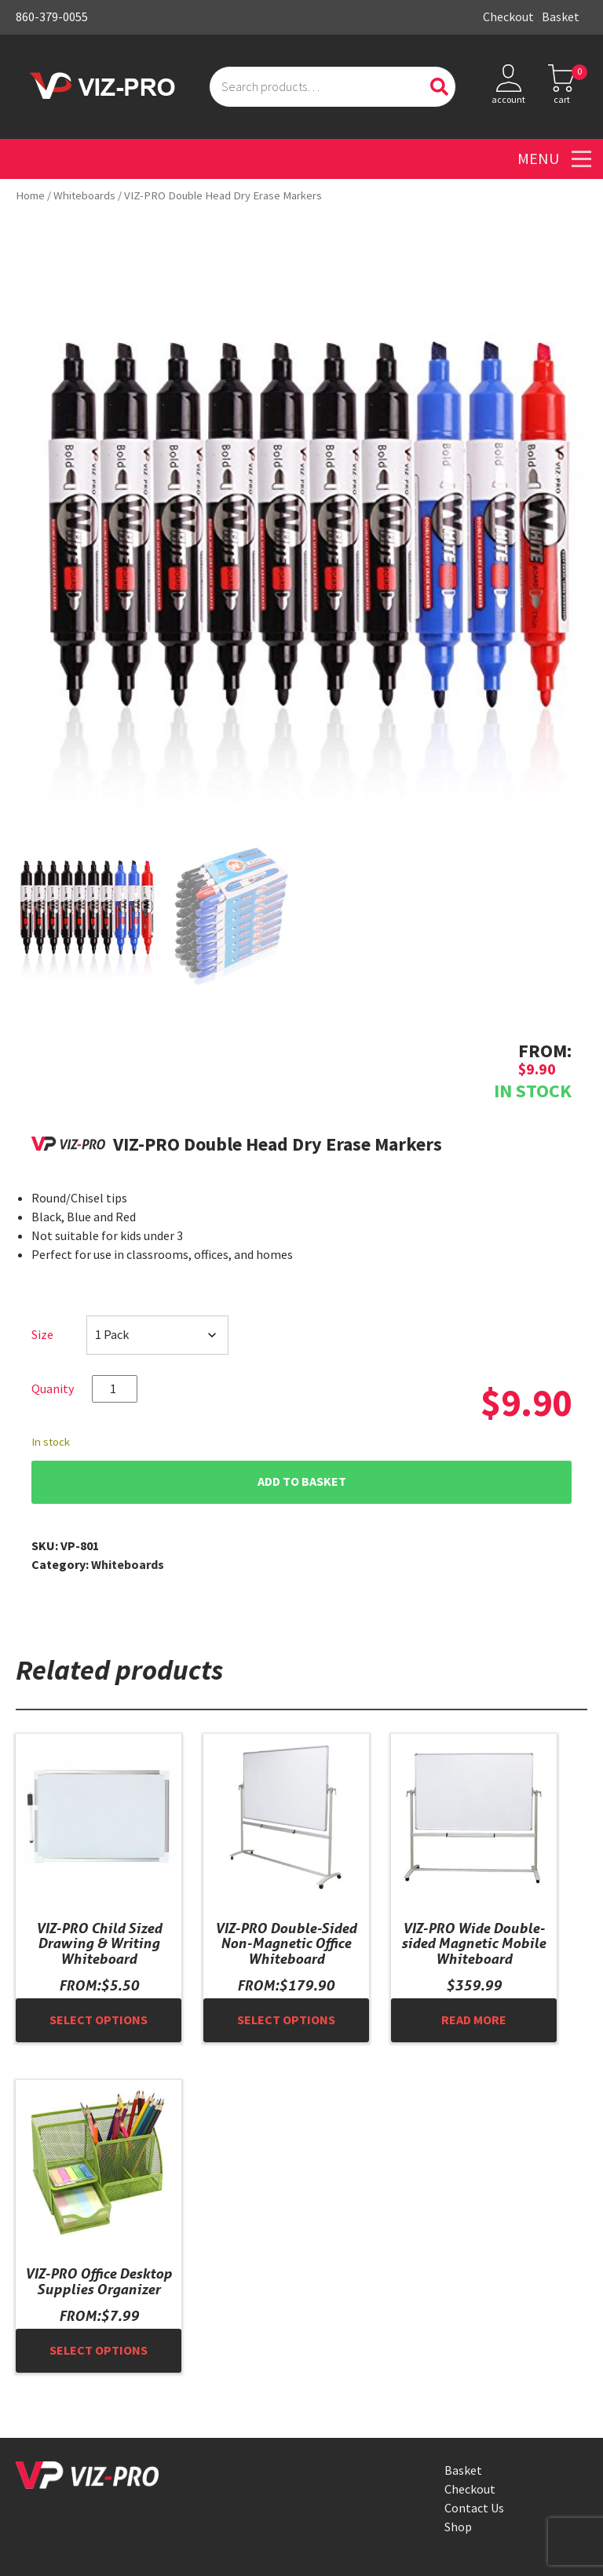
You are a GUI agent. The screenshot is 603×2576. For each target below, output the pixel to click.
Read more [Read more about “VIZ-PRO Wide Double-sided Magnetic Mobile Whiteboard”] (473, 2020)
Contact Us (474, 2508)
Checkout (508, 17)
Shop (458, 2527)
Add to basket (302, 1481)
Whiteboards (84, 195)
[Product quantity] (114, 1389)
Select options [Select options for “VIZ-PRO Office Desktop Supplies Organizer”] (98, 2350)
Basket (560, 17)
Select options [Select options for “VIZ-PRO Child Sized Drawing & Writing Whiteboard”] (98, 2020)
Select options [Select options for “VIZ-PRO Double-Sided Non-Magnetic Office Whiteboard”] (286, 2020)
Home (30, 195)
